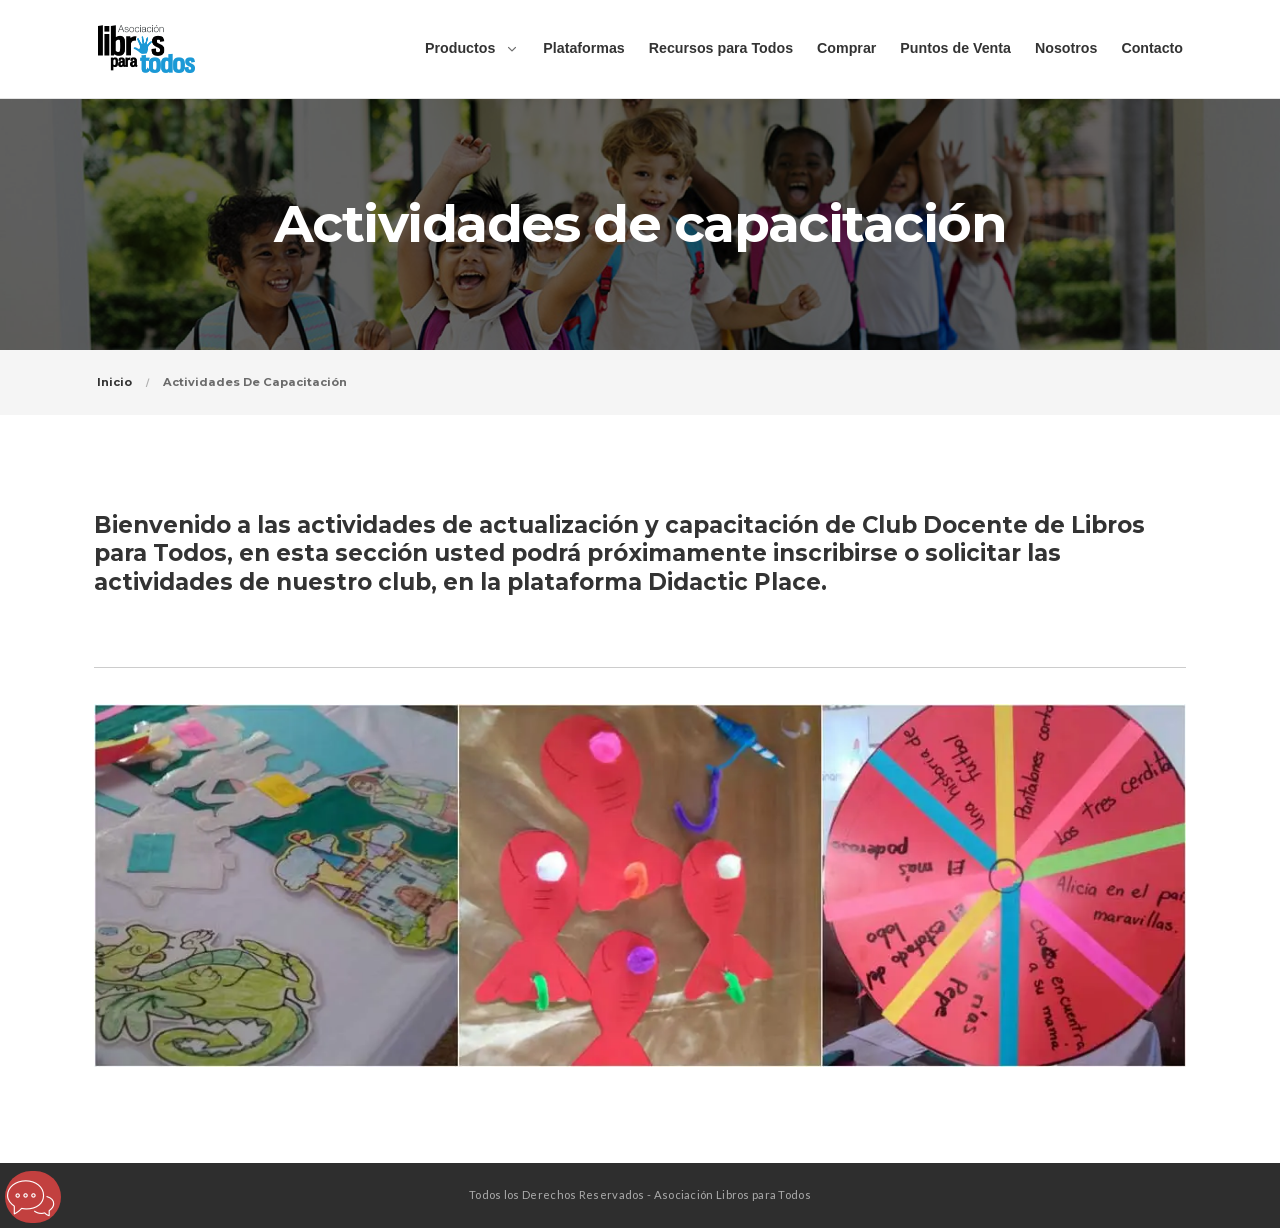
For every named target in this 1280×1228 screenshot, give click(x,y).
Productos (460, 48)
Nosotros (1066, 48)
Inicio (114, 382)
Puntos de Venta (955, 48)
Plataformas (583, 48)
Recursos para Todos (721, 48)
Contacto (1152, 48)
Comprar (846, 48)
